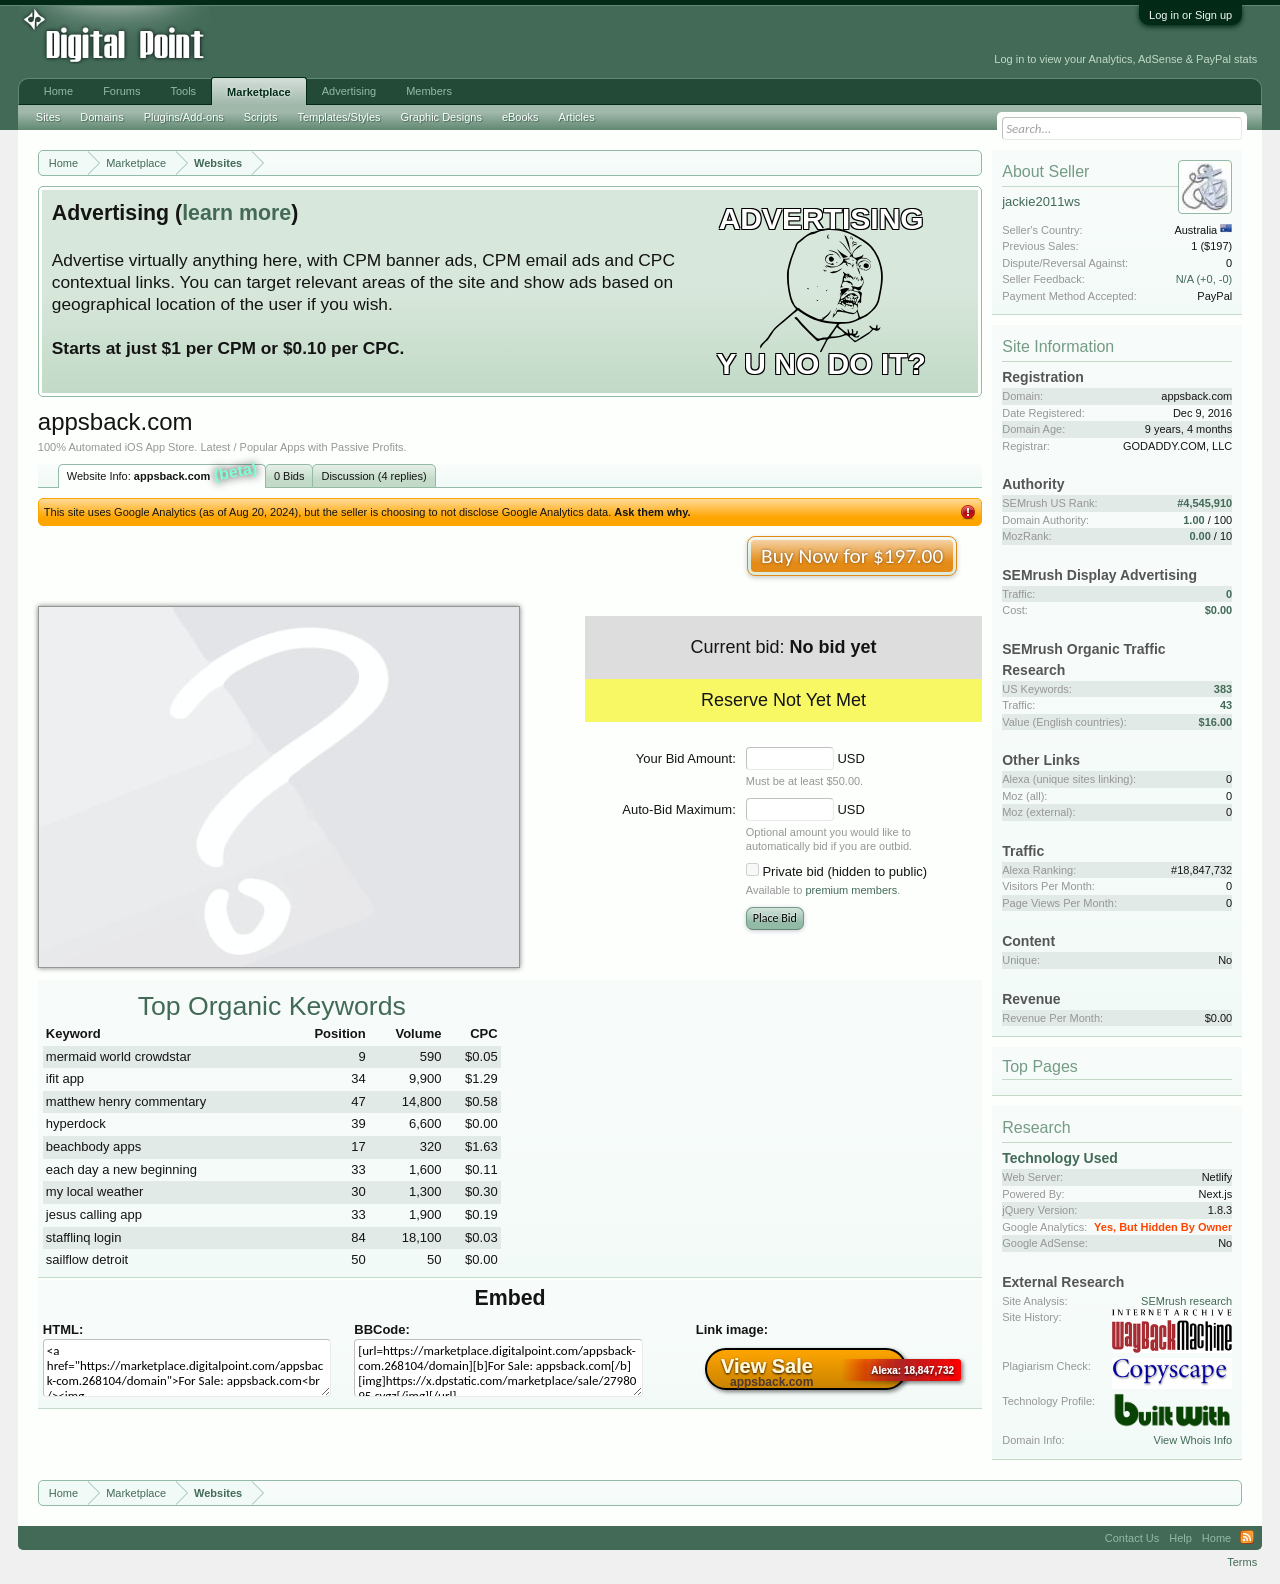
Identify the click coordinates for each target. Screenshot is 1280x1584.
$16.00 (1216, 722)
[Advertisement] (452, 42)
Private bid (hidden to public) (844, 871)
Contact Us (1132, 1538)
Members (429, 91)
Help (1180, 1538)
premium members (852, 890)
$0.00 (1219, 610)
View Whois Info (1193, 1440)
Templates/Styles (338, 117)
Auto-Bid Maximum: (678, 809)
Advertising (349, 91)
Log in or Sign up (1190, 15)
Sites (48, 117)
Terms (1242, 1562)
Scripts (261, 117)
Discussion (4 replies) (373, 476)
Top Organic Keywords (272, 1006)
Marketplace (259, 92)
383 (1223, 689)
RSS (1247, 1538)
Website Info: (163, 474)
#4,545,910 (1204, 503)
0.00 (1199, 536)
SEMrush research (1186, 1301)
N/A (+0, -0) (1204, 279)
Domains (101, 117)
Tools (183, 91)
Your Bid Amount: (686, 758)
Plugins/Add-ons (184, 117)
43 (1226, 705)
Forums (121, 91)
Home (58, 91)
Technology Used (1060, 1158)
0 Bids (289, 476)
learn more (236, 213)
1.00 (1193, 520)
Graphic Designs (441, 117)
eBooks (520, 117)
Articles (577, 117)
